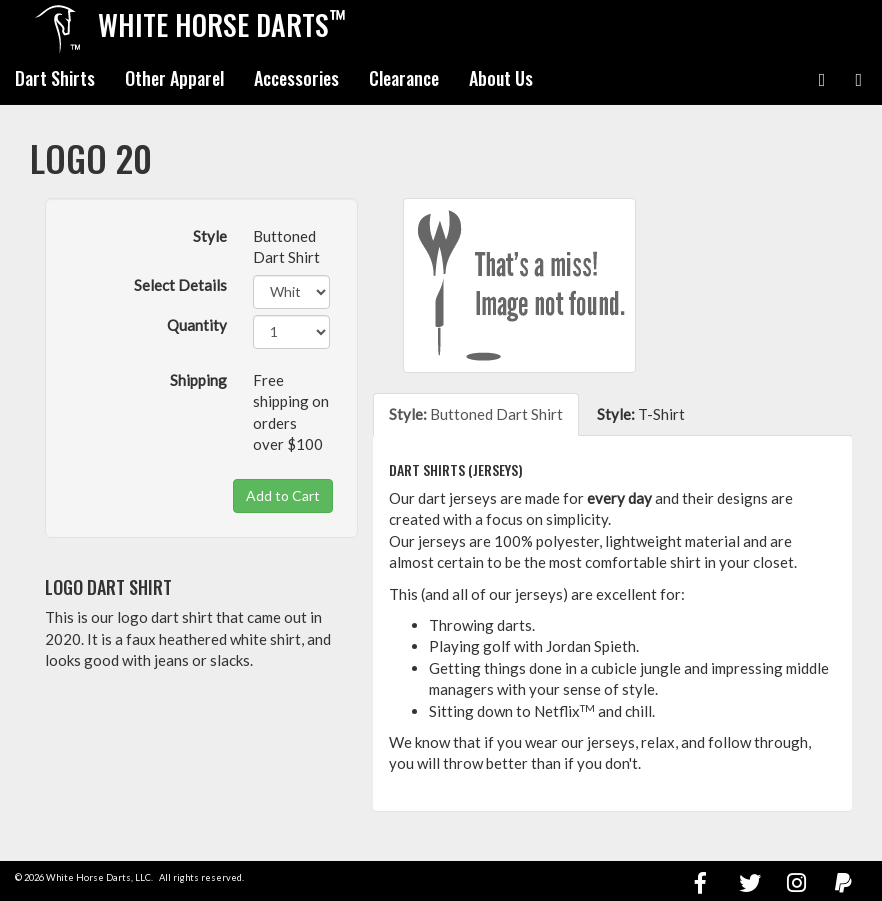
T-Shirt (641, 414)
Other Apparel (174, 78)
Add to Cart (283, 495)
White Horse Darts (222, 24)
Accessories (296, 78)
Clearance (404, 78)
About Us (501, 78)
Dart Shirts (55, 78)
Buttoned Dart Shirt (476, 414)
